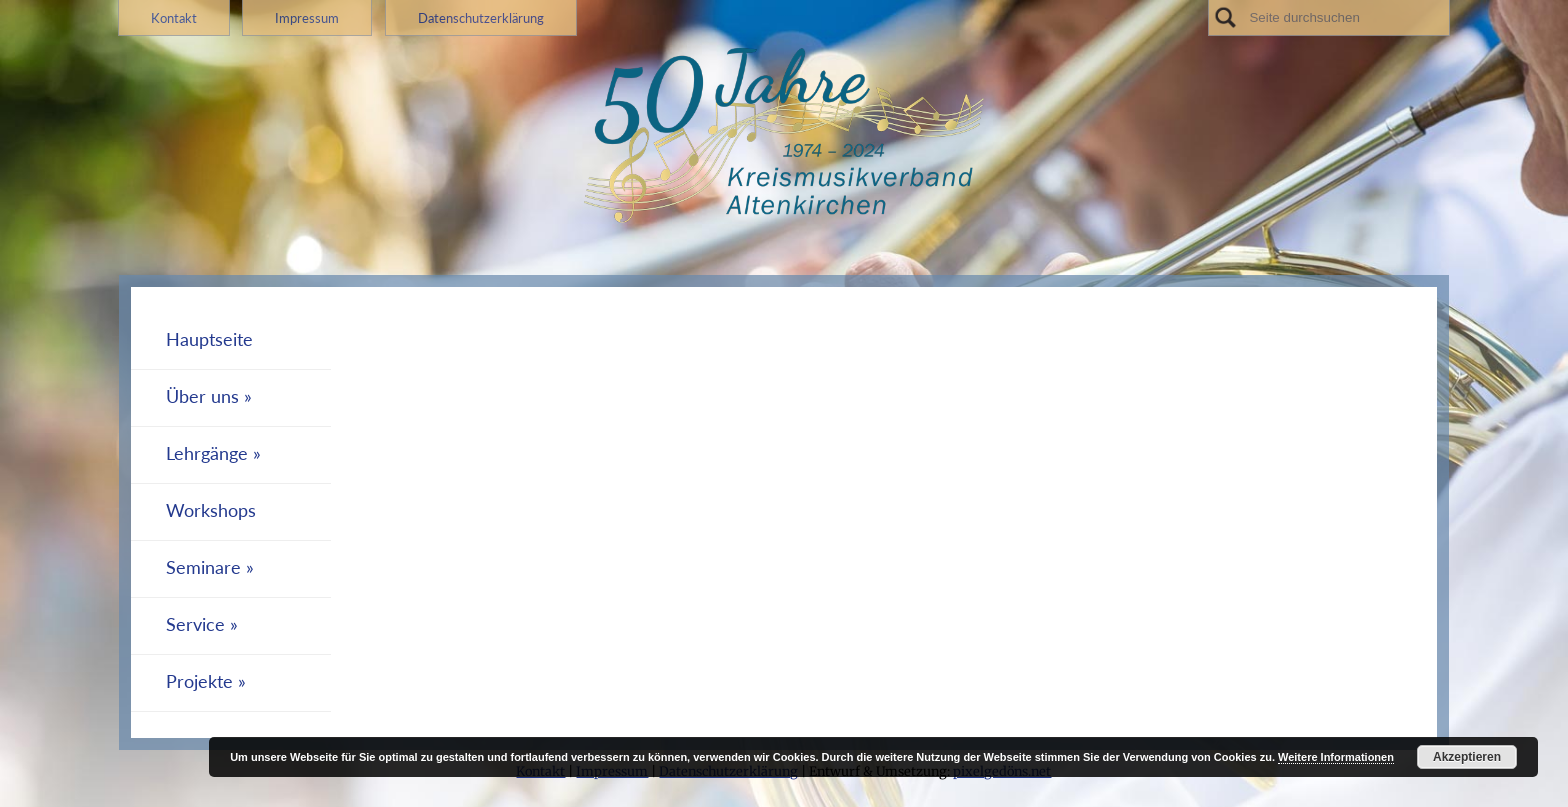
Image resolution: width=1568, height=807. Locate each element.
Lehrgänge (207, 453)
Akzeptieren (1467, 757)
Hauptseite (209, 339)
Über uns (202, 396)
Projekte (199, 681)
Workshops (211, 510)
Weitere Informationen (1336, 757)
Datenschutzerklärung (481, 18)
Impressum (307, 18)
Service (195, 624)
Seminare (203, 567)
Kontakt (174, 18)
